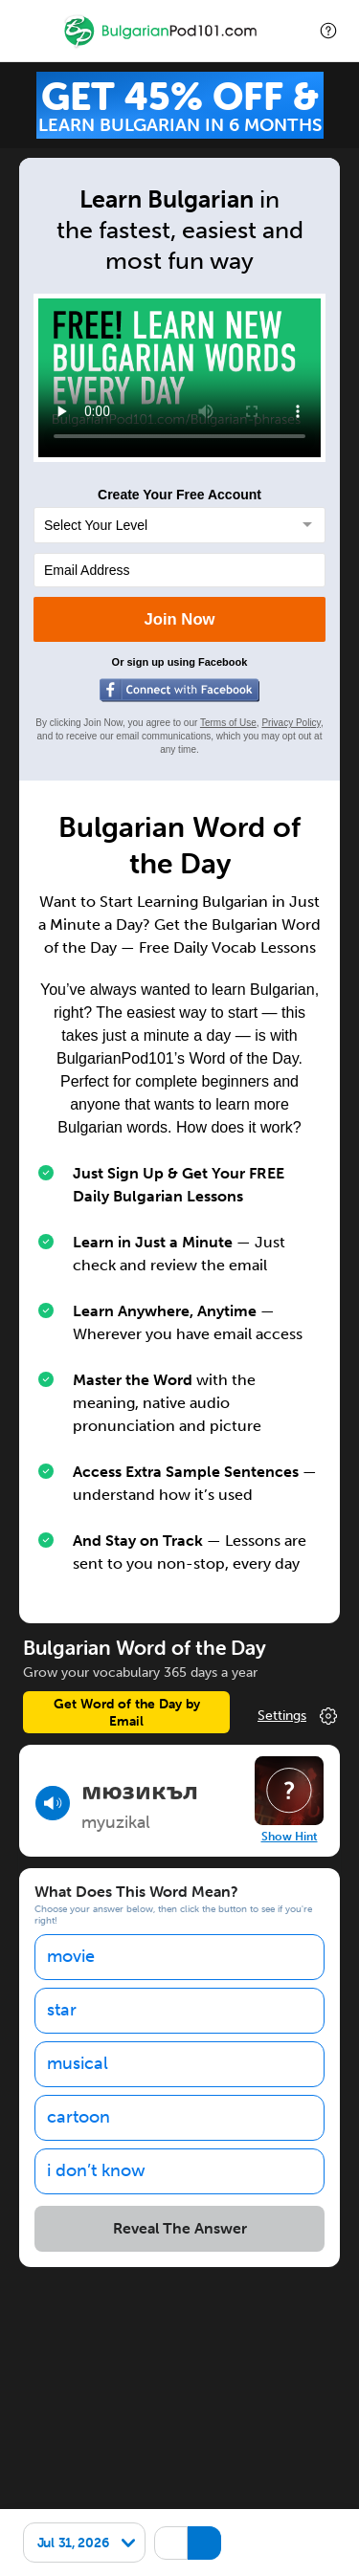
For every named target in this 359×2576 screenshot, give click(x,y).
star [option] (62, 2009)
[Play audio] (52, 1803)
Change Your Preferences (299, 1716)
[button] (328, 30)
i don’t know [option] (96, 2170)
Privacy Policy (291, 722)
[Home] (162, 44)
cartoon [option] (78, 2116)
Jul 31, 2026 (73, 2542)
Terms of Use (228, 722)
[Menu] (30, 30)
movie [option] (71, 1956)
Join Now (179, 619)
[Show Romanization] (204, 2543)
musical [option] (77, 2063)
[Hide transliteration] (171, 2543)
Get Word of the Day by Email (127, 1712)
